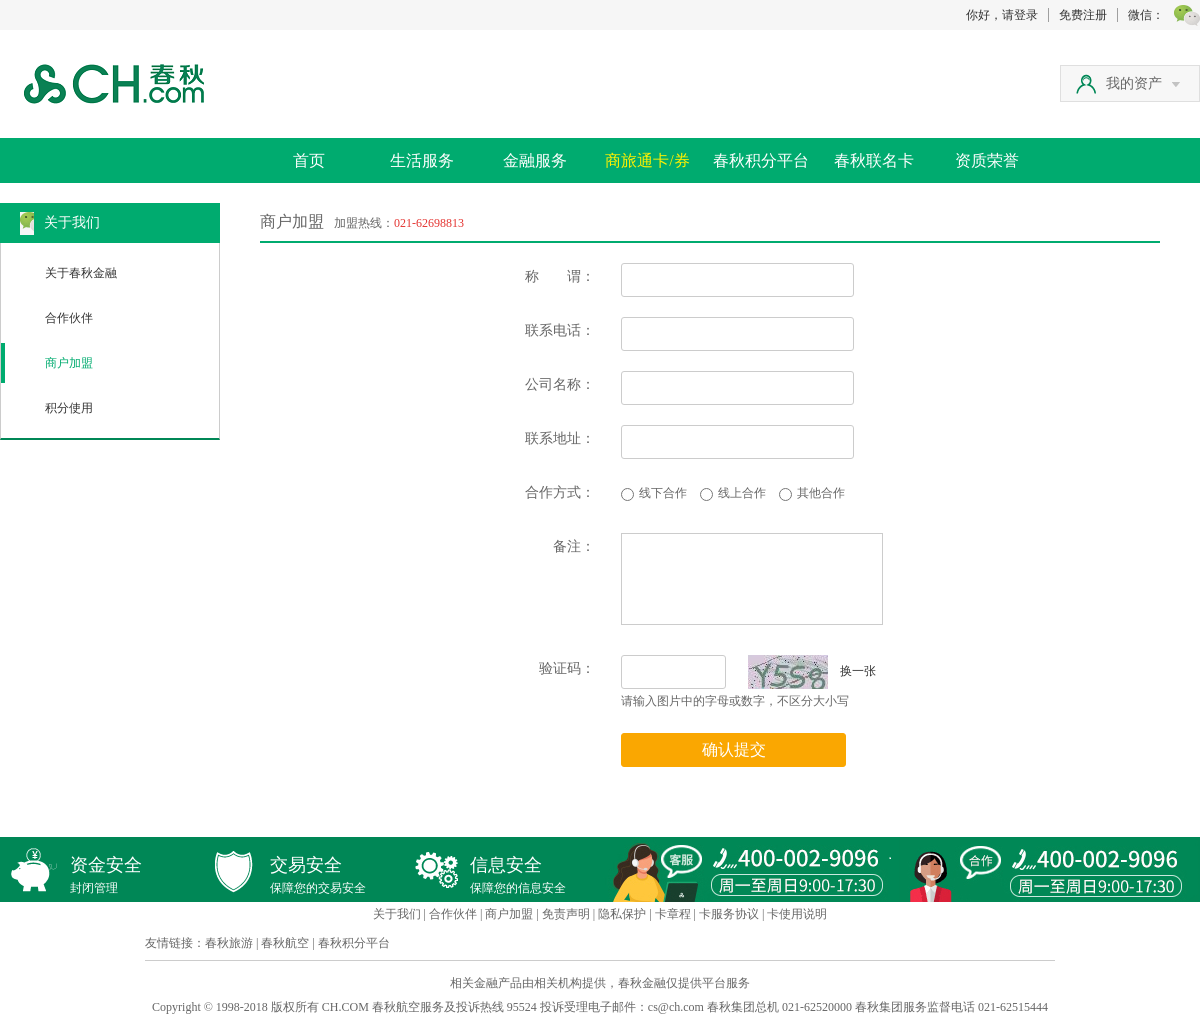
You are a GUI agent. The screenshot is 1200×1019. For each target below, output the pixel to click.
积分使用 (69, 408)
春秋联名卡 (874, 160)
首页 (309, 160)
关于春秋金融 (81, 273)
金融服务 (535, 160)
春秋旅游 (229, 943)
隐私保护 (622, 914)
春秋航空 (285, 943)
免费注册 (1083, 15)
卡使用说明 (797, 914)
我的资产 (1143, 83)
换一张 (812, 671)
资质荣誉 (987, 160)
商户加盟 (69, 363)
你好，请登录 (1002, 15)
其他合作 (821, 493)
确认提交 (734, 749)
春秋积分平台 (761, 160)
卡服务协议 (729, 914)
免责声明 (566, 914)
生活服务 (422, 160)
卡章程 (673, 914)
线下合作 (663, 493)
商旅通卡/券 (647, 160)
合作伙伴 (69, 318)
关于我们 (397, 914)
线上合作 (742, 493)
